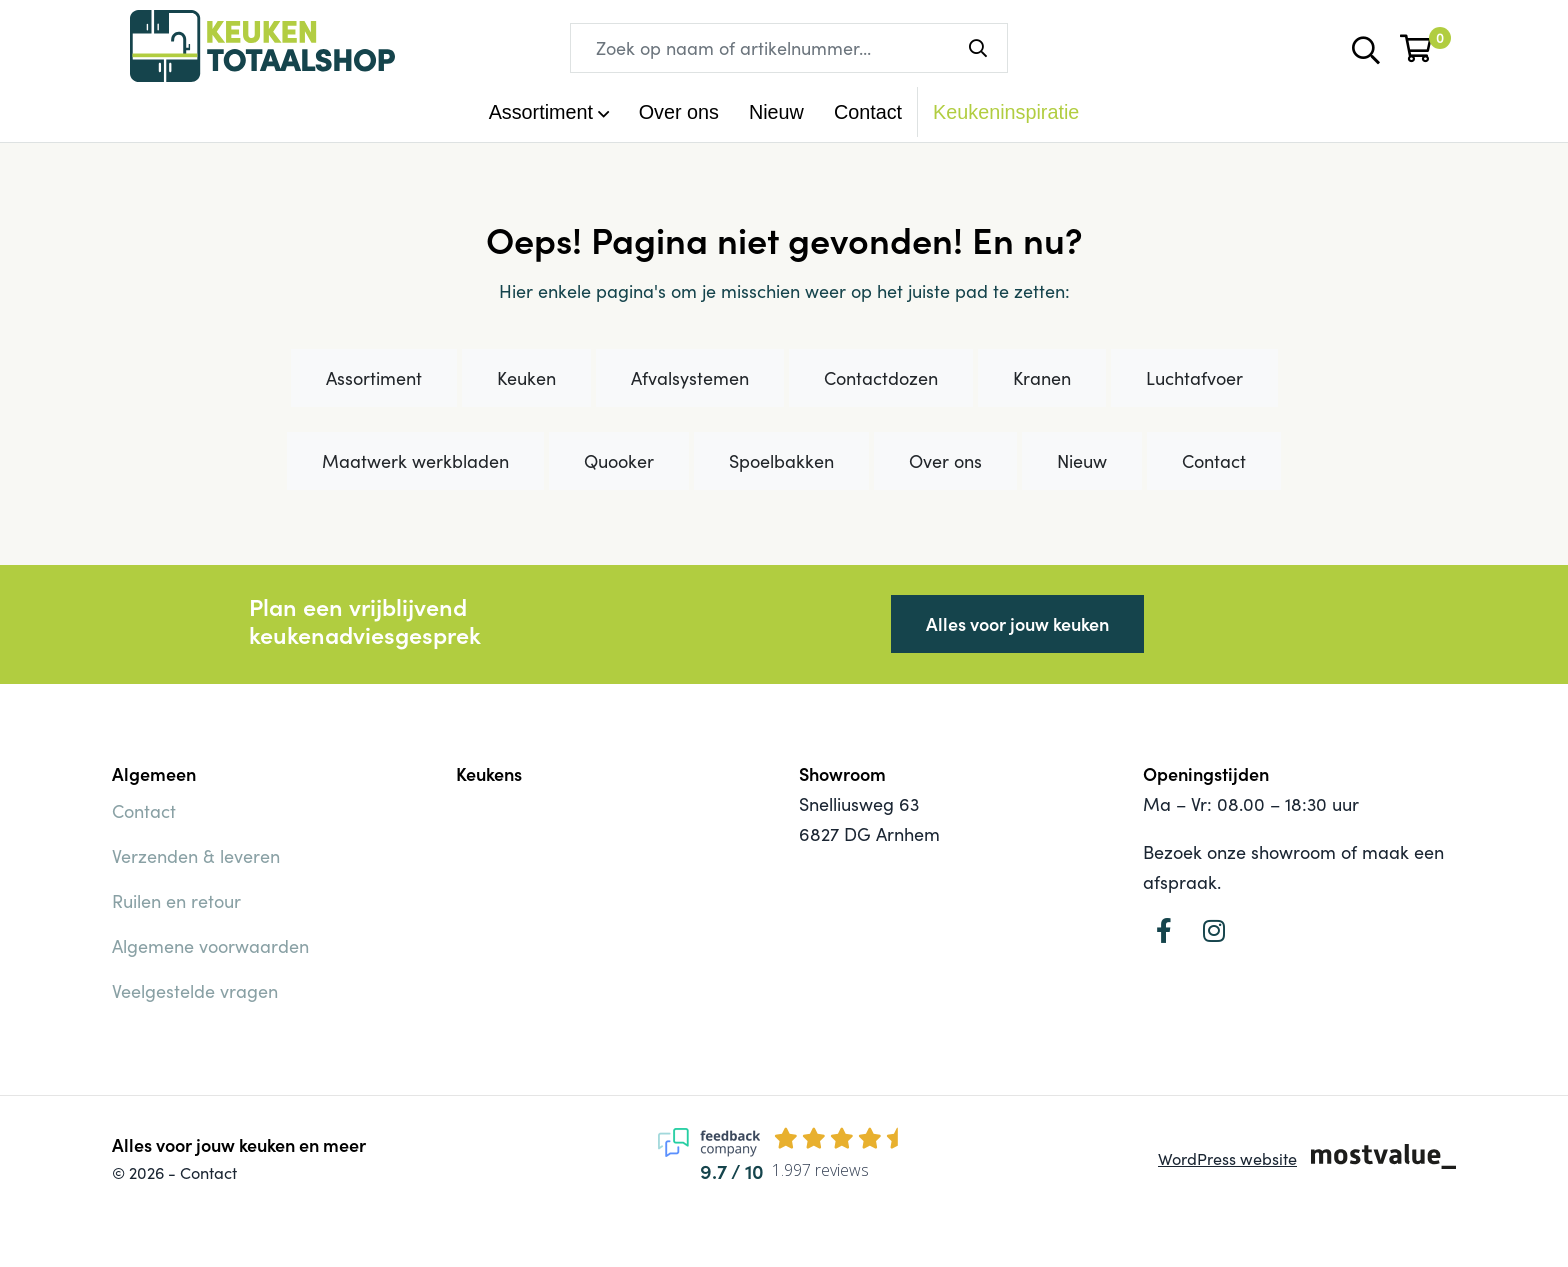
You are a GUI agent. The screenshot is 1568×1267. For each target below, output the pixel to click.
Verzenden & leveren (196, 856)
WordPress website (1227, 1158)
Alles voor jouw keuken (1017, 623)
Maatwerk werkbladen (415, 461)
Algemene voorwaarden (210, 946)
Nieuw (776, 112)
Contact (868, 112)
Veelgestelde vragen (195, 991)
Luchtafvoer (1194, 378)
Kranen (1042, 378)
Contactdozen (881, 378)
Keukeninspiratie (1006, 112)
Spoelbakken (781, 461)
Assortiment (374, 378)
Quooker (619, 461)
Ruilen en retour (176, 901)
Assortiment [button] (541, 112)
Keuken (526, 378)
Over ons (679, 112)
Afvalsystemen (690, 378)
